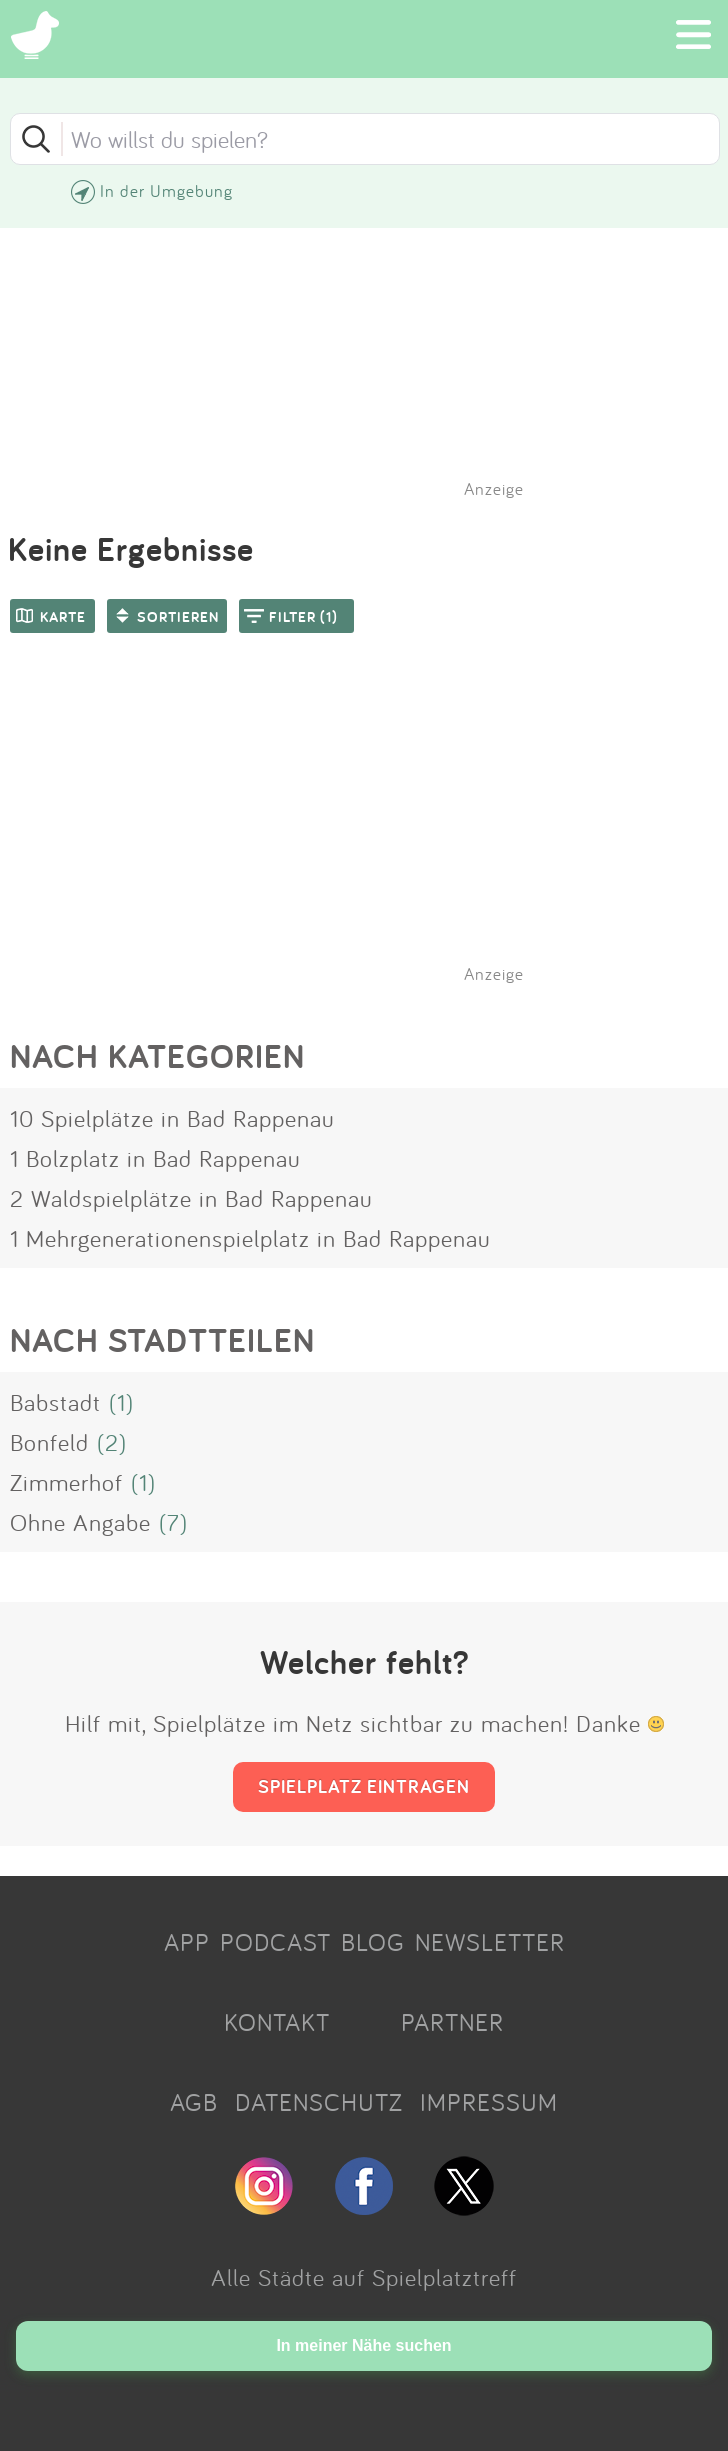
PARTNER (452, 2022)
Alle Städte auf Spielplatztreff (364, 2277)
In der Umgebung (166, 190)
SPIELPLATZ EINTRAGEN (364, 1786)
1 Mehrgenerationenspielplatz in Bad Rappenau (250, 1238)
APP (187, 1942)
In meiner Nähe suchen (363, 2345)
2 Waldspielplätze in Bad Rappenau (191, 1198)
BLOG (373, 1942)
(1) (121, 1402)
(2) (112, 1442)
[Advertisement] (374, 834)
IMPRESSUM (489, 2102)
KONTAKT (277, 2022)
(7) (173, 1522)
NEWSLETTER (490, 1942)
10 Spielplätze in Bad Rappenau (172, 1118)
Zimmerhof (66, 1482)
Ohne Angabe (80, 1522)
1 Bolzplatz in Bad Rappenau (155, 1158)
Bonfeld (49, 1442)
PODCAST (275, 1942)
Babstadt (55, 1402)
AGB (194, 2102)
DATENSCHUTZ (319, 2102)
